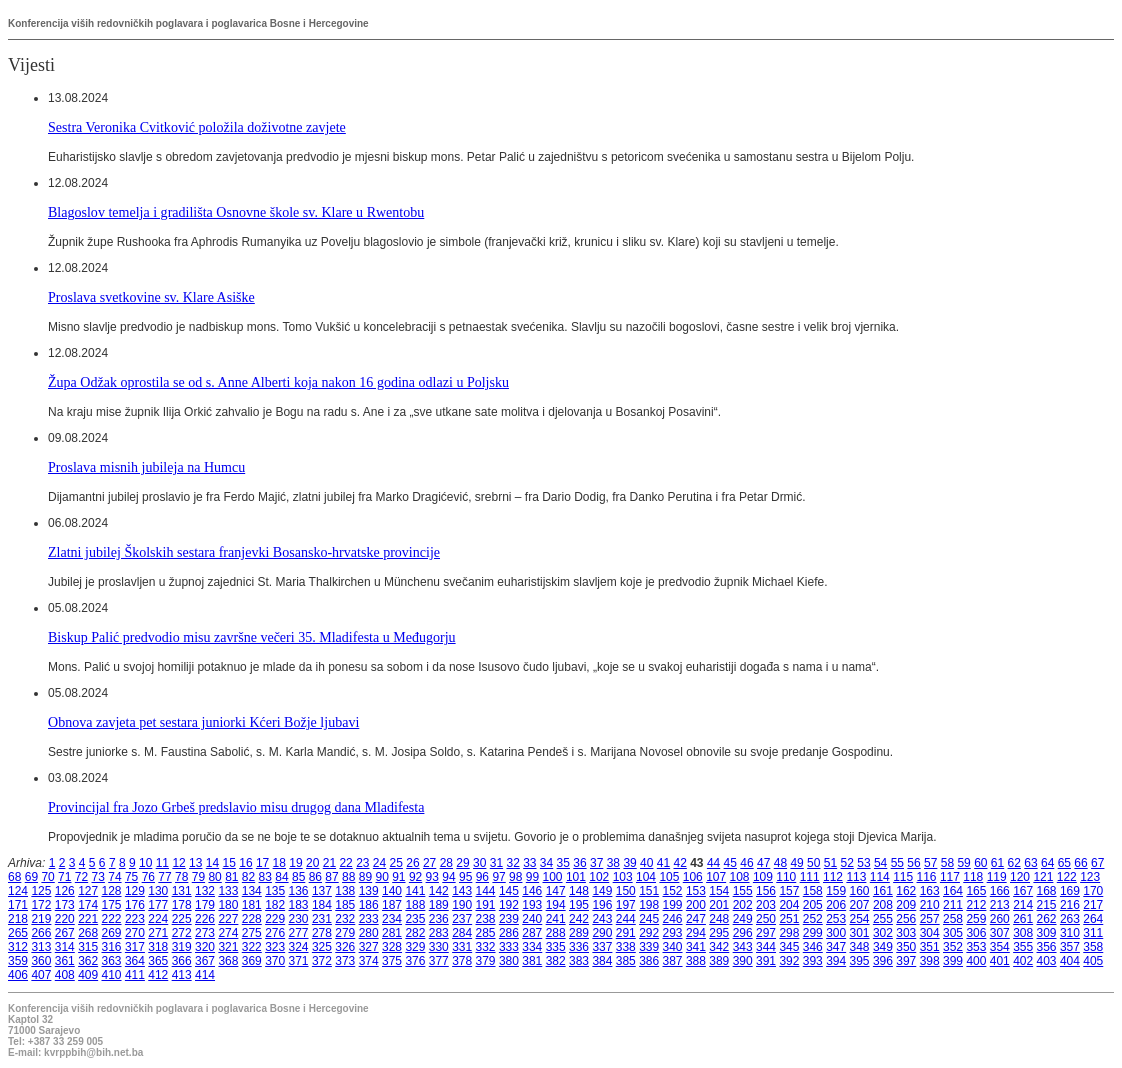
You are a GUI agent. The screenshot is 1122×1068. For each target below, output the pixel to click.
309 (1047, 933)
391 (766, 961)
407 (41, 975)
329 (415, 947)
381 (532, 961)
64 (1047, 863)
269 (112, 933)
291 (626, 933)
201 (719, 905)
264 (1093, 919)
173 (65, 905)
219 (41, 919)
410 (112, 975)
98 (515, 877)
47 (763, 863)
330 (439, 947)
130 (158, 891)
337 (602, 947)
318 (158, 947)
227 (228, 919)
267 (65, 933)
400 (976, 961)
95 (465, 877)
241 (556, 919)
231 (322, 919)
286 (509, 933)
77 (164, 877)
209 (906, 905)
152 (673, 891)
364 (135, 961)
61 (997, 863)
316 (112, 947)
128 (112, 891)
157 (789, 891)
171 (18, 905)
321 (228, 947)
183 (299, 905)
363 (112, 961)
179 (205, 905)
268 (88, 933)
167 (1023, 891)
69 (31, 877)
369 (252, 961)
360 (41, 961)
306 (976, 933)
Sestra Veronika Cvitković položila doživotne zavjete (197, 127)
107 (716, 877)
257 (930, 919)
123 (1090, 877)
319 (182, 947)
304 (930, 933)
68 (14, 877)
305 (953, 933)
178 (182, 905)
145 (509, 891)
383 (579, 961)
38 (613, 863)
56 (913, 863)
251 (789, 919)
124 (18, 891)
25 (396, 863)
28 (446, 863)
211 (953, 905)
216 (1070, 905)
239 (509, 919)
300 (836, 933)
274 (228, 933)
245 (649, 919)
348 (860, 947)
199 (673, 905)
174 (88, 905)
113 (856, 877)
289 (579, 933)
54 (880, 863)
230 (299, 919)
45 (730, 863)
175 (112, 905)
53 (863, 863)
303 (906, 933)
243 (602, 919)
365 (158, 961)
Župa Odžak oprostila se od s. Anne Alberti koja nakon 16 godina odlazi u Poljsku (278, 382)
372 (322, 961)
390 (743, 961)
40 (646, 863)
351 (930, 947)
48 (780, 863)
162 (906, 891)
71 (64, 877)
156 (766, 891)
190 (462, 905)
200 (696, 905)
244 (626, 919)
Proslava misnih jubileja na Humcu (146, 467)
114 (880, 877)
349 (883, 947)
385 (626, 961)
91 (398, 877)
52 (847, 863)
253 (836, 919)
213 (1000, 905)
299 (813, 933)
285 (486, 933)
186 (369, 905)
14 (212, 863)
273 (205, 933)
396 (883, 961)
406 (18, 975)
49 (796, 863)
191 (486, 905)
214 (1023, 905)
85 (298, 877)
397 (906, 961)
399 (953, 961)
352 (953, 947)
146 (532, 891)
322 (252, 947)
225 (182, 919)
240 (532, 919)
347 (836, 947)
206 (836, 905)
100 (553, 877)
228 (252, 919)
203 (766, 905)
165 (976, 891)
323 (275, 947)
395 (860, 961)
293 (673, 933)
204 (789, 905)
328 (392, 947)
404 (1070, 961)
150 (626, 891)
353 (976, 947)
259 (976, 919)
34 (546, 863)
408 (65, 975)
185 (345, 905)
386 (649, 961)
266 (41, 933)
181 (252, 905)
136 (299, 891)
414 (205, 975)
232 (345, 919)
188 (415, 905)
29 (462, 863)
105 (669, 877)
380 (509, 961)
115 (903, 877)
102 (599, 877)
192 (509, 905)
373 (345, 961)
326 (345, 947)
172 (41, 905)
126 (65, 891)
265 (18, 933)
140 (392, 891)
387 (673, 961)
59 (963, 863)
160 (860, 891)
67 (1097, 863)
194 (556, 905)
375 (392, 961)
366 (182, 961)
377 (439, 961)
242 (579, 919)
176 (135, 905)
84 (281, 877)
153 (696, 891)
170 (1093, 891)
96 (482, 877)
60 (980, 863)
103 (623, 877)
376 (415, 961)
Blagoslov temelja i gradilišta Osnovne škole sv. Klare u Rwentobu (236, 212)
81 (231, 877)
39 (629, 863)
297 (766, 933)
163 (930, 891)
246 (673, 919)
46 (746, 863)
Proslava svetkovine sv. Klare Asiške (151, 297)
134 (252, 891)
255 (883, 919)
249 (743, 919)
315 (88, 947)
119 (997, 877)
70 (47, 877)
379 (486, 961)
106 (693, 877)
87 (331, 877)
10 (145, 863)
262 (1047, 919)
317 (135, 947)
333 (509, 947)
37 (596, 863)
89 (365, 877)
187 (392, 905)
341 (696, 947)
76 (148, 877)
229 (275, 919)
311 (1093, 933)
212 (976, 905)
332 (486, 947)
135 (275, 891)
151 (649, 891)
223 (135, 919)
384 (602, 961)
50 (813, 863)
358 (1093, 947)
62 (1014, 863)
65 (1064, 863)
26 (412, 863)
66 (1080, 863)
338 (626, 947)
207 (860, 905)
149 (602, 891)
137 (322, 891)
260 (1000, 919)
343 (743, 947)
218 (18, 919)
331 (462, 947)
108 (740, 877)
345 (789, 947)
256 (906, 919)
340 (673, 947)
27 (429, 863)
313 (41, 947)
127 (88, 891)
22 (345, 863)
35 (563, 863)
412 (158, 975)
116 (927, 877)
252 (813, 919)
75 (131, 877)
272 (182, 933)
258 (953, 919)
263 (1070, 919)
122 (1067, 877)
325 (322, 947)
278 (322, 933)
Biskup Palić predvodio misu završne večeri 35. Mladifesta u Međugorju (252, 637)
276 (275, 933)
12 (178, 863)
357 (1070, 947)
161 (883, 891)
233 (369, 919)
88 (348, 877)
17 (262, 863)
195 (579, 905)
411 (135, 975)
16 (245, 863)
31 (496, 863)
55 (897, 863)
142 (439, 891)
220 (65, 919)
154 (719, 891)
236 (439, 919)
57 (930, 863)
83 (265, 877)
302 (883, 933)
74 (114, 877)
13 (195, 863)
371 (299, 961)
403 (1047, 961)
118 (973, 877)
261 (1023, 919)
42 (679, 863)
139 (369, 891)
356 (1047, 947)
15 (229, 863)
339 (649, 947)
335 (556, 947)
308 (1023, 933)
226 (205, 919)
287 (532, 933)
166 (1000, 891)
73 (98, 877)
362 (88, 961)
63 (1030, 863)
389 (719, 961)
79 (198, 877)
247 (696, 919)
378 (462, 961)
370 (275, 961)
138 (345, 891)
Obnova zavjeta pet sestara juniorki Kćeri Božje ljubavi (203, 722)
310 (1070, 933)
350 (906, 947)
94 (448, 877)
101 (576, 877)
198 (649, 905)
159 (836, 891)
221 (88, 919)
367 (205, 961)
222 (112, 919)
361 (65, 961)
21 (329, 863)
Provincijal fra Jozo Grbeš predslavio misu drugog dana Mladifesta (236, 807)
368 (228, 961)
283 (439, 933)
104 (646, 877)
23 (362, 863)
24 (379, 863)
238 (486, 919)
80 (214, 877)
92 (415, 877)
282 (415, 933)
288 (556, 933)
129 (135, 891)
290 (602, 933)
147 (556, 891)
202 (743, 905)
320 (205, 947)
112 (833, 877)
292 (649, 933)
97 (498, 877)
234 (392, 919)
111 (810, 877)
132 (205, 891)
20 (312, 863)
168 (1047, 891)
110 (786, 877)
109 (763, 877)
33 (529, 863)
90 (381, 877)
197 (626, 905)
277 (299, 933)
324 (299, 947)
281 (392, 933)
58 (947, 863)
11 (162, 863)
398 (930, 961)
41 (663, 863)
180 (228, 905)
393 (813, 961)
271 (158, 933)
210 (930, 905)
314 (65, 947)
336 (579, 947)
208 (883, 905)
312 (18, 947)
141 (415, 891)
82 (248, 877)
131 (182, 891)
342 (719, 947)
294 (696, 933)
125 (41, 891)
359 (18, 961)
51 (830, 863)
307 (1000, 933)
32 (512, 863)
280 (369, 933)
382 (556, 961)
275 (252, 933)
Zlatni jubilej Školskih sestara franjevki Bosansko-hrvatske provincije (244, 552)
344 (766, 947)
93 (432, 877)
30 (479, 863)
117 (950, 877)
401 (1000, 961)
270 (135, 933)
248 (719, 919)
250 (766, 919)
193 (532, 905)
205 (813, 905)
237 (462, 919)
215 (1047, 905)
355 (1023, 947)
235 (415, 919)
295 (719, 933)
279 (345, 933)
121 (1043, 877)
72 (81, 877)
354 (1000, 947)
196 (602, 905)
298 (789, 933)
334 (532, 947)
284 (462, 933)
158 (813, 891)
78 (181, 877)
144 (486, 891)
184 (322, 905)
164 (953, 891)
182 (275, 905)
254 (860, 919)
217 (1093, 905)
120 (1020, 877)
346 (813, 947)
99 (532, 877)
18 (279, 863)
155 (743, 891)
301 (860, 933)
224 (158, 919)
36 (579, 863)
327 (369, 947)
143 (462, 891)
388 (696, 961)
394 (836, 961)
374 (369, 961)
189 (439, 905)
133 (228, 891)
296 (743, 933)
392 (789, 961)
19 (295, 863)
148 (579, 891)
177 (158, 905)
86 (315, 877)
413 (182, 975)
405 (1093, 961)
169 (1070, 891)
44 (713, 863)
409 (88, 975)
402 (1023, 961)
